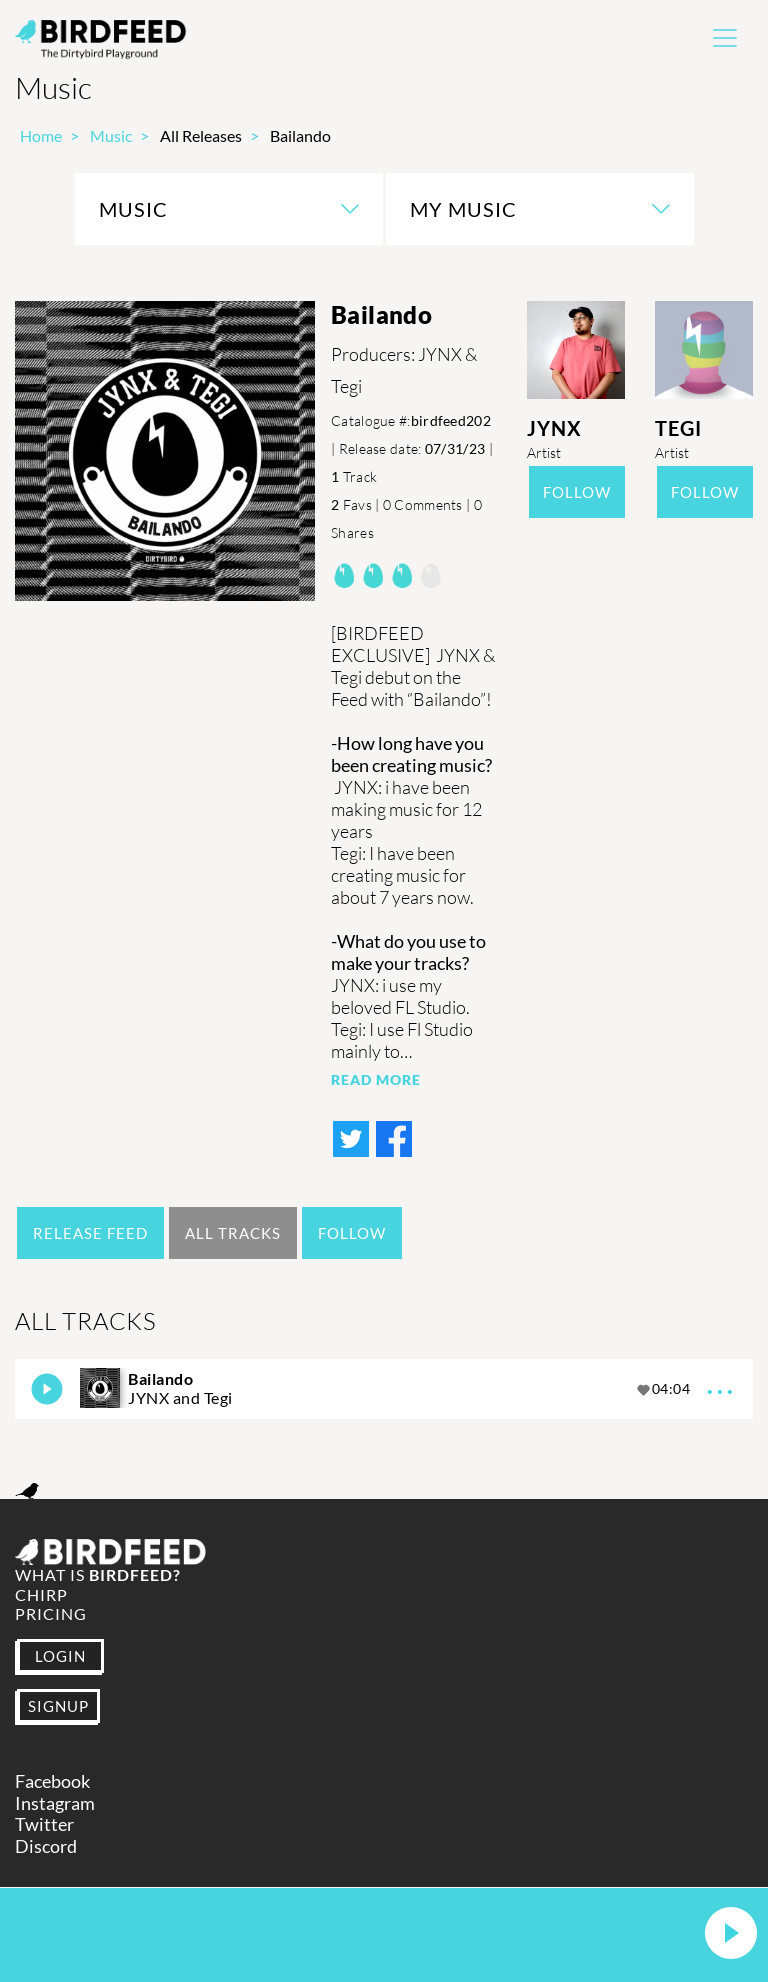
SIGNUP (58, 1706)
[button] (731, 1934)
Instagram (55, 1803)
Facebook (52, 1781)
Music (111, 135)
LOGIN (60, 1656)
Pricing (51, 1613)
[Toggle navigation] (725, 38)
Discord (46, 1846)
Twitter (44, 1824)
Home (41, 135)
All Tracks (233, 1233)
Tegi (678, 428)
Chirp (41, 1594)
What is (98, 1574)
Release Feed (90, 1233)
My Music (463, 209)
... (722, 1385)
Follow (577, 492)
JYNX (554, 428)
